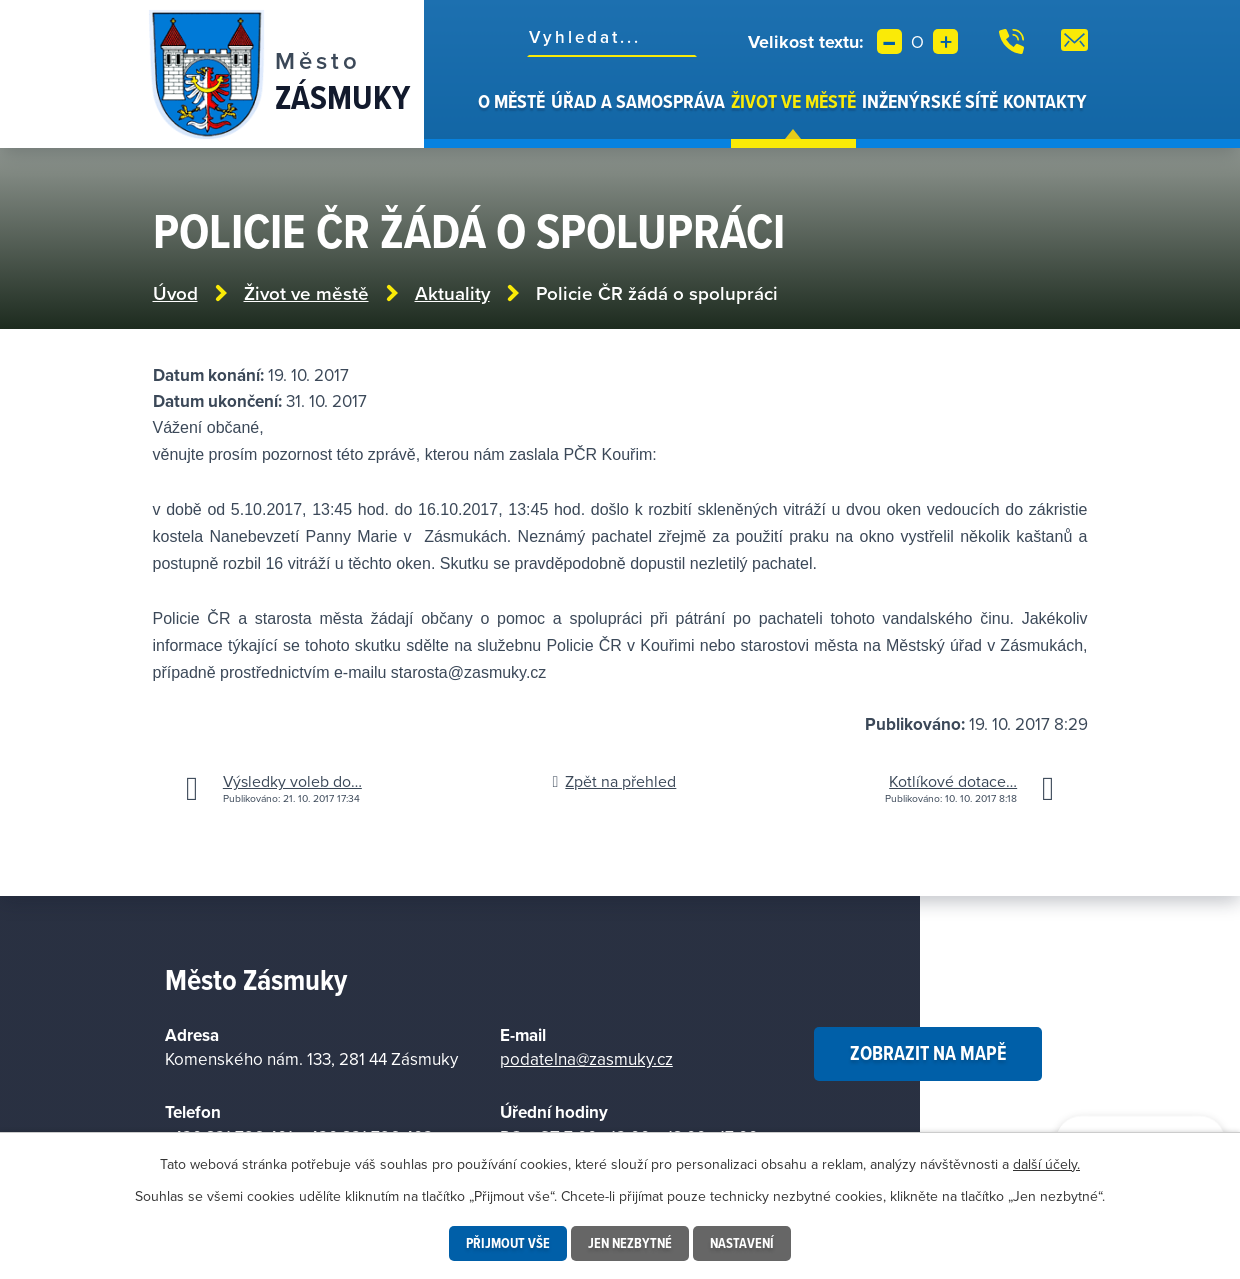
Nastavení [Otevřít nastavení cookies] (742, 1243)
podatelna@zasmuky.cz (586, 1059)
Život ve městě (793, 101)
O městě (511, 101)
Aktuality (452, 293)
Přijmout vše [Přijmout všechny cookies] (508, 1243)
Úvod (464, 118)
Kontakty (1045, 101)
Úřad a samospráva (638, 101)
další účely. (1046, 1164)
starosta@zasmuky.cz (469, 672)
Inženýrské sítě (930, 101)
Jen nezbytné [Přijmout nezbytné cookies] (630, 1243)
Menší (889, 41)
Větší (945, 41)
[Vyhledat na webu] (612, 37)
